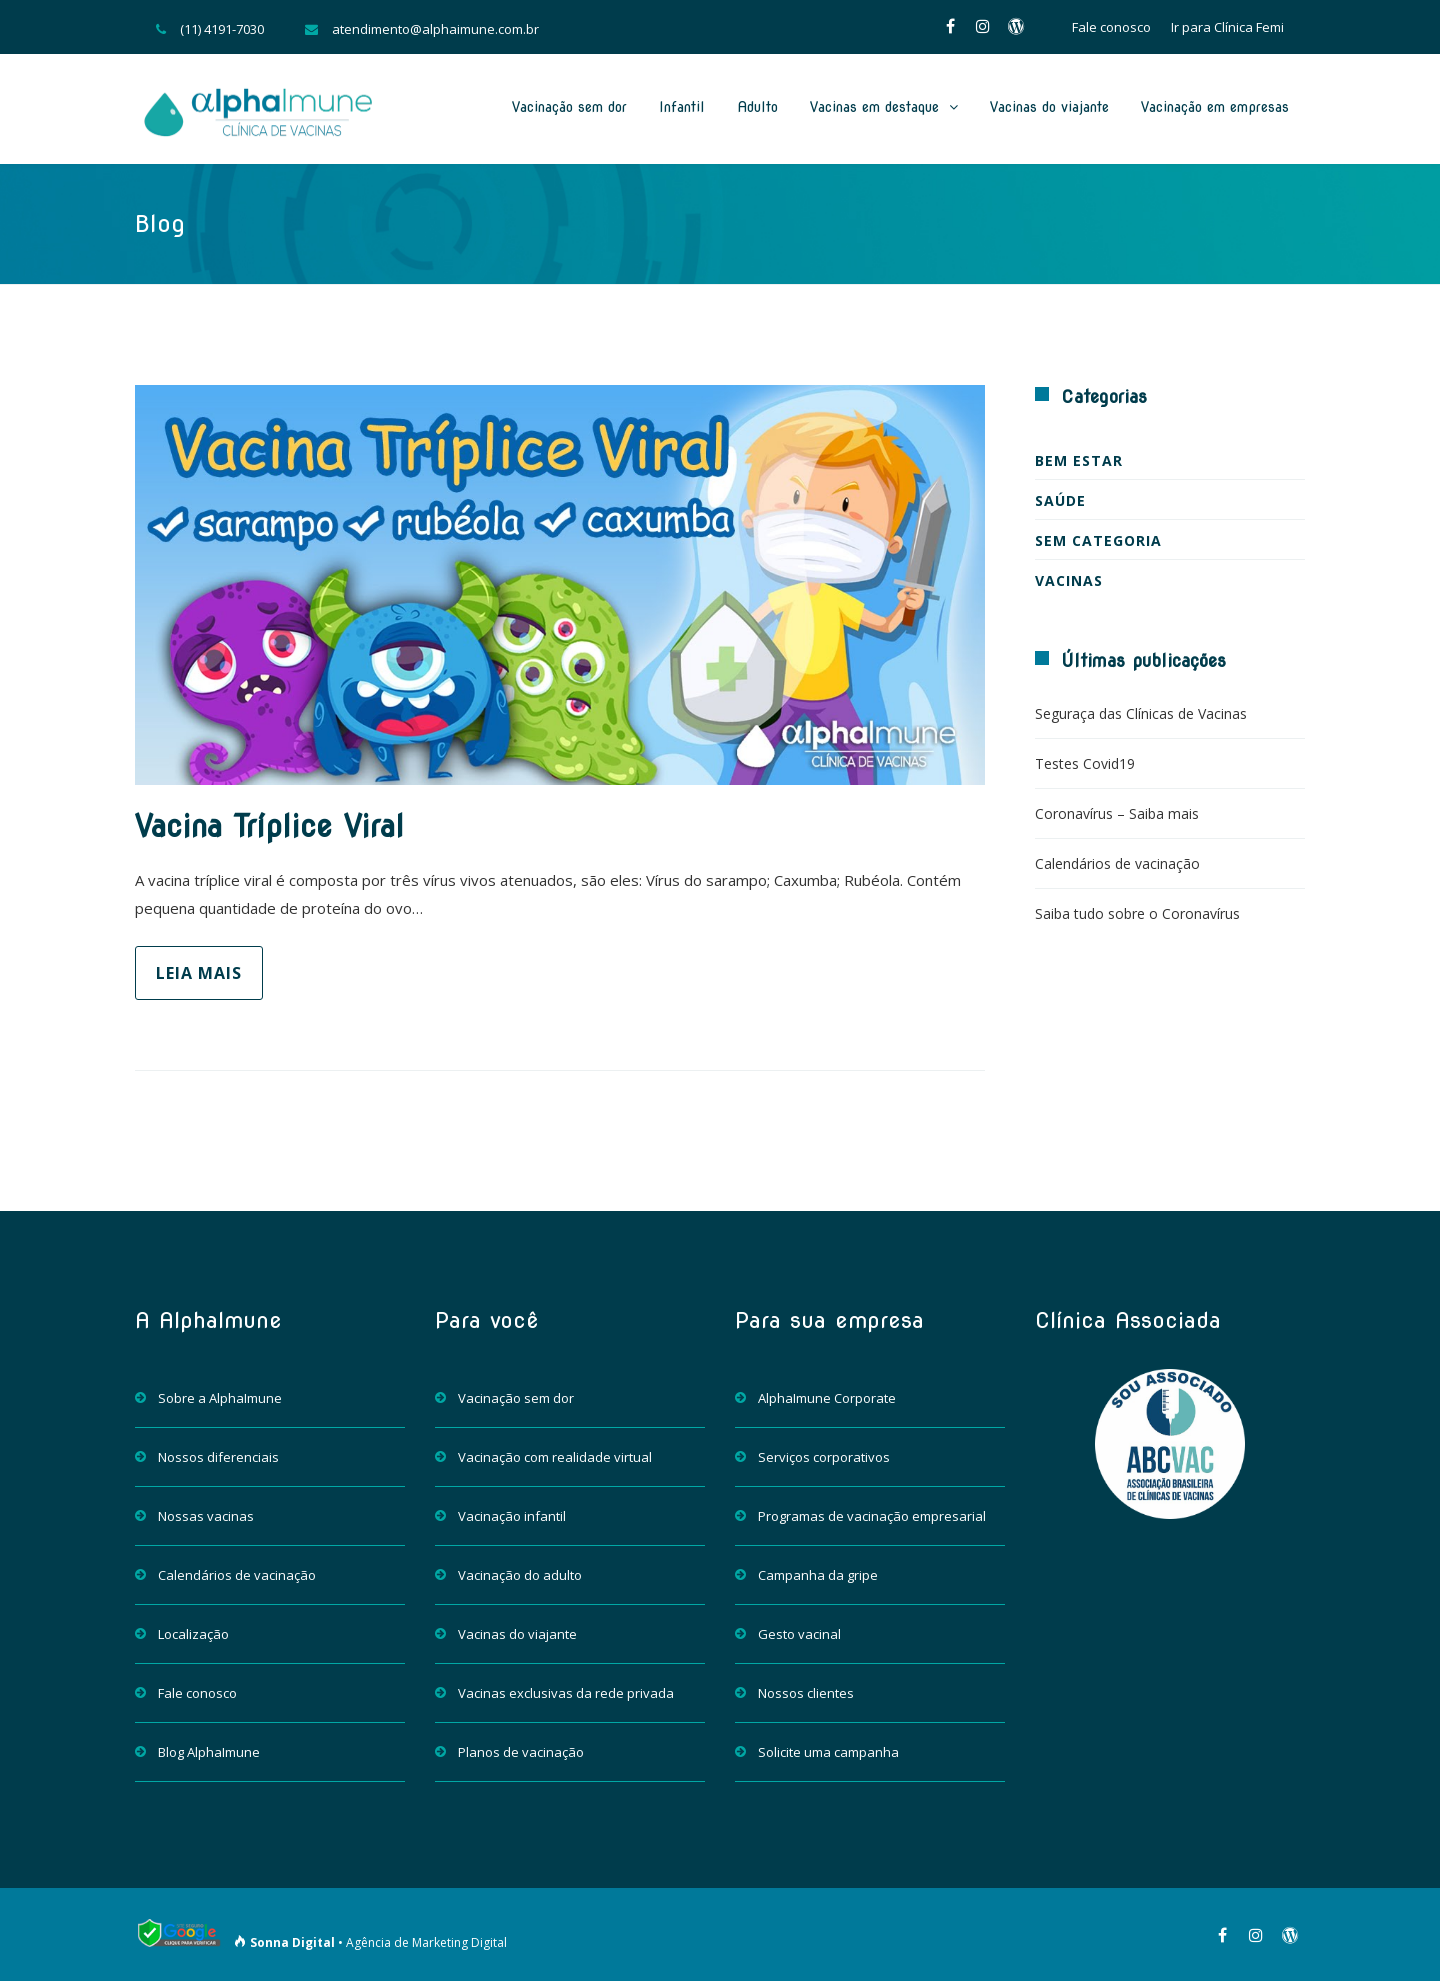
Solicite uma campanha (828, 1752)
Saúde (1060, 500)
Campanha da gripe (818, 1575)
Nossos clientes (806, 1693)
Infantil (682, 107)
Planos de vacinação (521, 1752)
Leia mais (199, 973)
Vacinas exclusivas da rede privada (566, 1693)
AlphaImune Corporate (827, 1398)
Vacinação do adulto (520, 1575)
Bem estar (1079, 460)
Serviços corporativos (824, 1457)
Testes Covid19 (1085, 763)
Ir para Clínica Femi (1227, 27)
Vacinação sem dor (569, 107)
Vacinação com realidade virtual (555, 1457)
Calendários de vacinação (1117, 863)
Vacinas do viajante (1049, 107)
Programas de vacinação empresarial (872, 1516)
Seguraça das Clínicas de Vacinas (1141, 713)
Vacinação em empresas (1215, 107)
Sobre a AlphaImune (220, 1398)
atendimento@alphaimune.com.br (435, 29)
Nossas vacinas (206, 1516)
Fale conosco (1111, 27)
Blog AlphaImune (209, 1752)
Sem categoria (1098, 540)
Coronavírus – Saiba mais (1117, 813)
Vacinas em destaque (874, 107)
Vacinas (1069, 580)
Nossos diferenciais (218, 1457)
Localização (193, 1634)
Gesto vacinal (799, 1634)
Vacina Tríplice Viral (269, 826)
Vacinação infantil (512, 1516)
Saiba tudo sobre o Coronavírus (1137, 913)
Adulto (757, 107)
